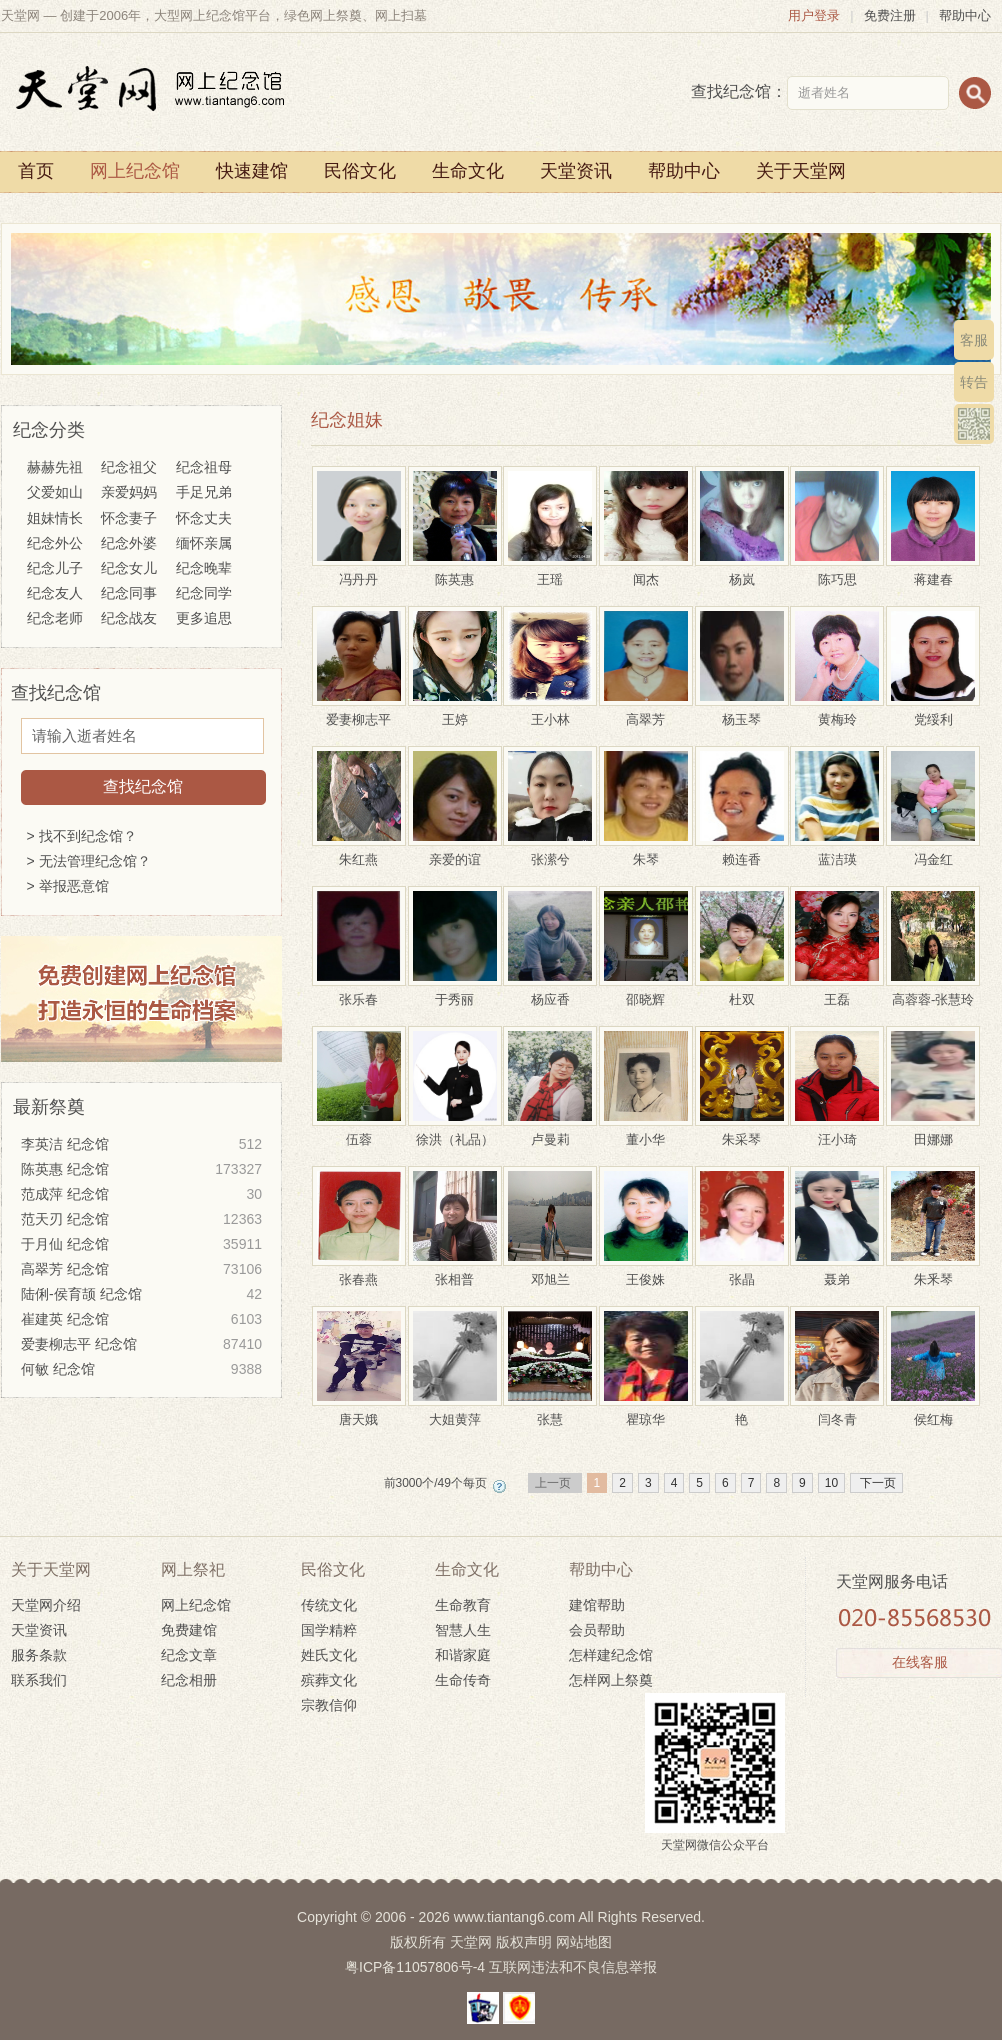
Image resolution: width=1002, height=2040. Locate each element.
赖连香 (742, 851)
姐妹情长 (55, 518)
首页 (36, 171)
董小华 (646, 1131)
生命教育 (463, 1605)
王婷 (455, 711)
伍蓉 (359, 1131)
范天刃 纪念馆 (141, 1219)
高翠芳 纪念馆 (141, 1269)
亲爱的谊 (455, 851)
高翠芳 (646, 711)
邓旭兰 (550, 1271)
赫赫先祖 (55, 467)
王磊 (837, 991)
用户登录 (814, 15)
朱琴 (646, 851)
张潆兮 (550, 851)
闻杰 (646, 571)
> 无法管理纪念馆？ (89, 861)
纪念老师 (55, 618)
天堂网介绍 (46, 1605)
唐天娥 (359, 1411)
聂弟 (837, 1271)
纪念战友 (129, 618)
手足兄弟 (204, 492)
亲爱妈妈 (129, 492)
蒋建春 (933, 571)
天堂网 (471, 1942)
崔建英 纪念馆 (141, 1319)
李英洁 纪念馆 (141, 1144)
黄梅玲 (837, 711)
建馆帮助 (597, 1605)
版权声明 (524, 1942)
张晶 (742, 1271)
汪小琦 (837, 1131)
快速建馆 (252, 171)
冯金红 (933, 851)
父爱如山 (55, 492)
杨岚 (742, 571)
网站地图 (584, 1942)
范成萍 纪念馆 (141, 1194)
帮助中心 (965, 15)
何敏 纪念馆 (141, 1369)
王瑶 (550, 571)
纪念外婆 (129, 543)
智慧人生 (463, 1630)
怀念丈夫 (204, 518)
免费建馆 (189, 1630)
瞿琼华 (646, 1411)
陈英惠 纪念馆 (141, 1169)
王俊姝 (646, 1271)
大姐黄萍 (455, 1411)
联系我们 (39, 1680)
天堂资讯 (576, 171)
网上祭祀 (193, 1569)
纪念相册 (189, 1680)
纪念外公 (55, 543)
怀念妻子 (129, 518)
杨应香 (550, 991)
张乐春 (359, 991)
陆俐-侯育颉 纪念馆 (141, 1294)
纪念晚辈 (204, 568)
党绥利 (933, 711)
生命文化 (468, 171)
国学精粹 (329, 1630)
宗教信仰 (329, 1705)
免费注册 (890, 15)
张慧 (550, 1411)
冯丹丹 (359, 571)
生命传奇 (463, 1680)
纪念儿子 (55, 568)
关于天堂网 (801, 171)
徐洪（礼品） (455, 1131)
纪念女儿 (129, 568)
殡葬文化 (329, 1680)
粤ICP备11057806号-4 (415, 1967)
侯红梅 (933, 1411)
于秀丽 (455, 991)
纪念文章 (189, 1655)
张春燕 (359, 1271)
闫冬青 (837, 1411)
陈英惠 (455, 571)
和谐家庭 (463, 1655)
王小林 (550, 711)
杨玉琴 (742, 711)
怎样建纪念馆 (611, 1655)
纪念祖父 (129, 467)
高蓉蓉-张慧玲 (933, 991)
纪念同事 (129, 593)
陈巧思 (837, 571)
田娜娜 (933, 1131)
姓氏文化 (329, 1655)
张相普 (455, 1271)
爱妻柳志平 (359, 711)
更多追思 (204, 618)
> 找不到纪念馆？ (82, 836)
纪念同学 (204, 593)
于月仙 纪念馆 (141, 1244)
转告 (974, 382)
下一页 (876, 1483)
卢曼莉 (550, 1131)
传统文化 (329, 1605)
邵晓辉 (646, 991)
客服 (974, 340)
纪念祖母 (204, 467)
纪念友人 (55, 593)
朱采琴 (742, 1131)
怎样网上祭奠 (611, 1680)
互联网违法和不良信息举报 (573, 1967)
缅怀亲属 (204, 543)
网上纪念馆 (135, 171)
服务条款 (39, 1655)
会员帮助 (597, 1630)
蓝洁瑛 (837, 851)
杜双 (742, 991)
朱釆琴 (933, 1271)
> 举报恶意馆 (68, 886)
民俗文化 (360, 171)
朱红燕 (359, 851)
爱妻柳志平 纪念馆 (141, 1344)
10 (831, 1483)
